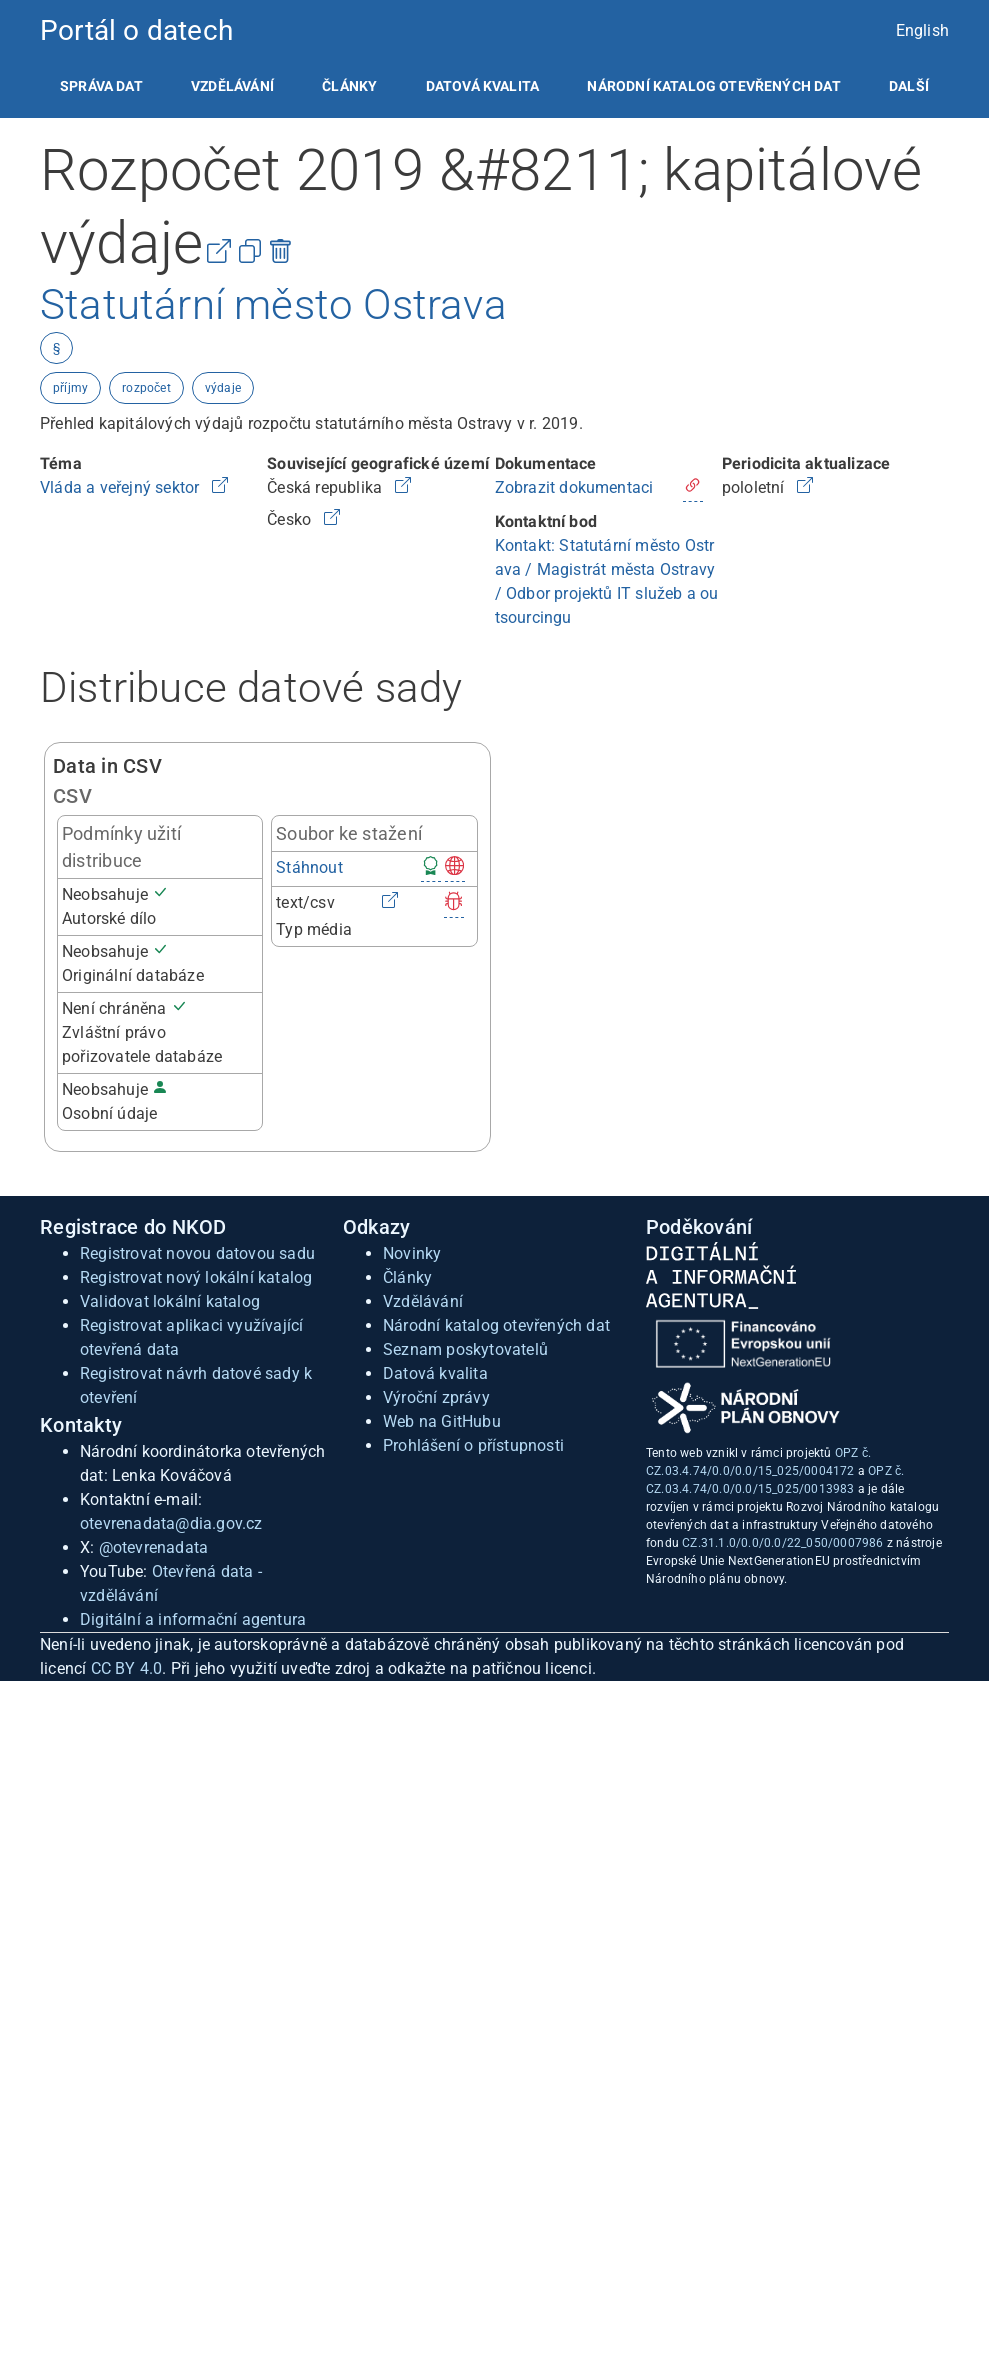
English (922, 30)
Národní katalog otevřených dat (496, 1325)
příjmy (70, 388)
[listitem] (101, 86)
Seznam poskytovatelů (465, 1349)
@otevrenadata (154, 1547)
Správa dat (101, 86)
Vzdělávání (232, 86)
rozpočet (146, 388)
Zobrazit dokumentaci (574, 487)
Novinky (412, 1253)
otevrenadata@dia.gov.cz (171, 1523)
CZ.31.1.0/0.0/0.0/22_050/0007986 (782, 1543)
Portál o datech (136, 30)
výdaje (223, 388)
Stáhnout (309, 867)
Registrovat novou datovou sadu (197, 1253)
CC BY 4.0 (127, 1668)
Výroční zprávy (436, 1397)
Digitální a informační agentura (193, 1619)
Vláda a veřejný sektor (122, 487)
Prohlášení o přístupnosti (473, 1445)
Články (349, 86)
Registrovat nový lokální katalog (196, 1277)
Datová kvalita (482, 86)
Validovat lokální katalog (170, 1301)
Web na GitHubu (442, 1421)
